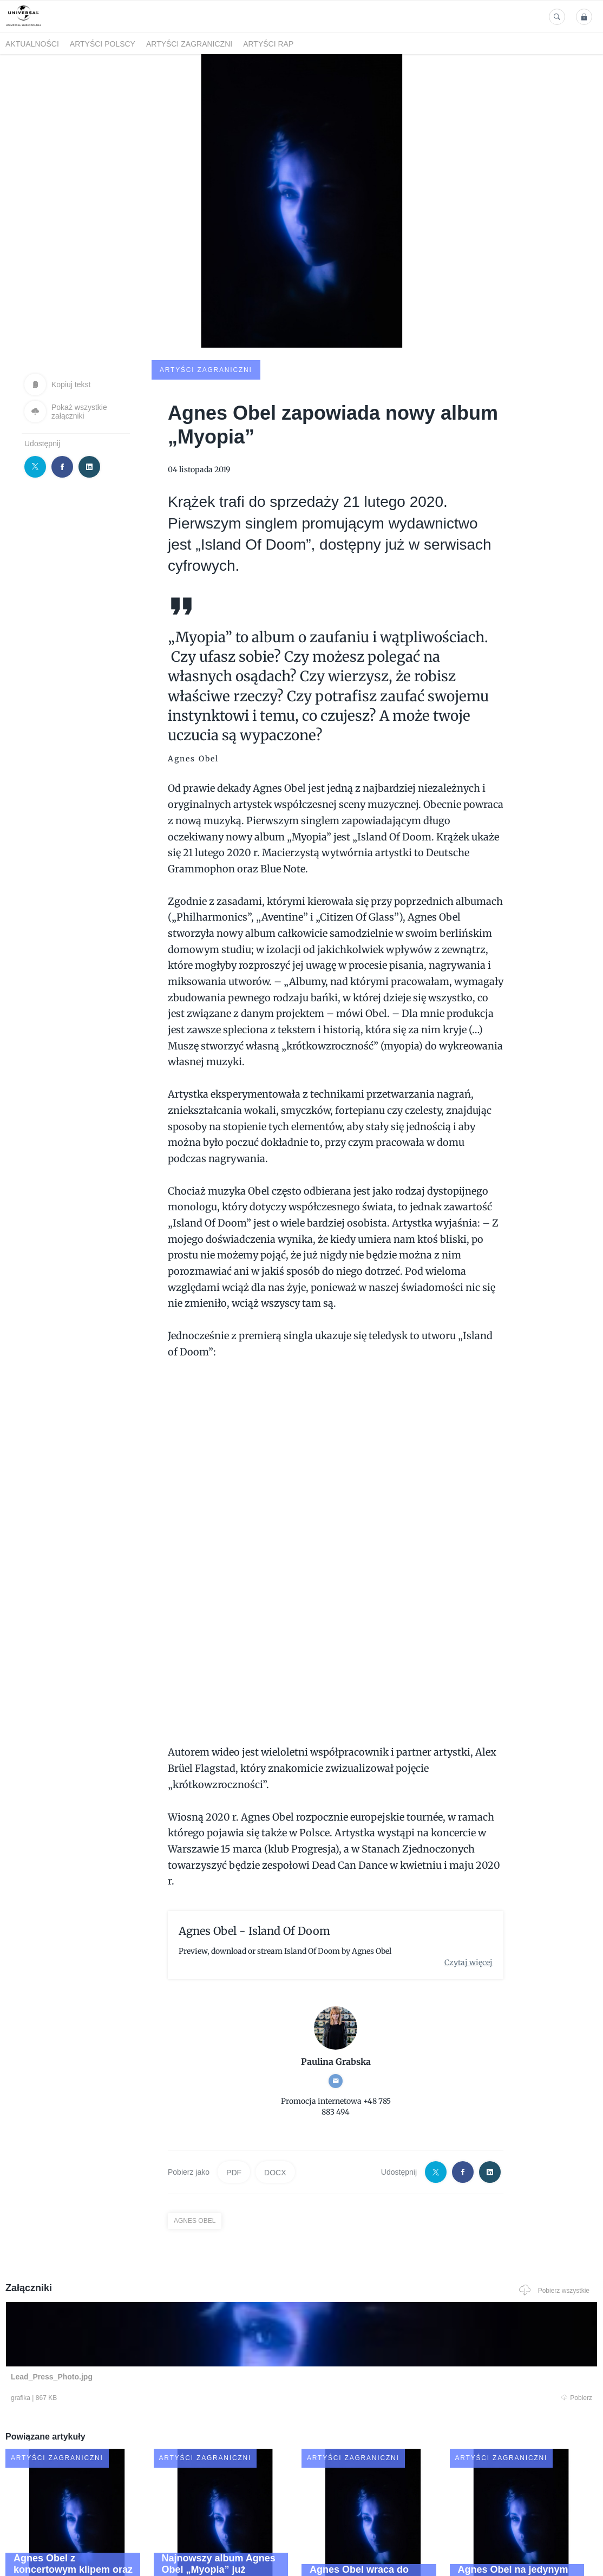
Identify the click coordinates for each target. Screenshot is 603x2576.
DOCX (275, 2089)
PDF (233, 2089)
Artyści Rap (268, 44)
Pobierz (125, 2317)
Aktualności (32, 44)
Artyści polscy (102, 44)
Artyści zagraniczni (189, 44)
